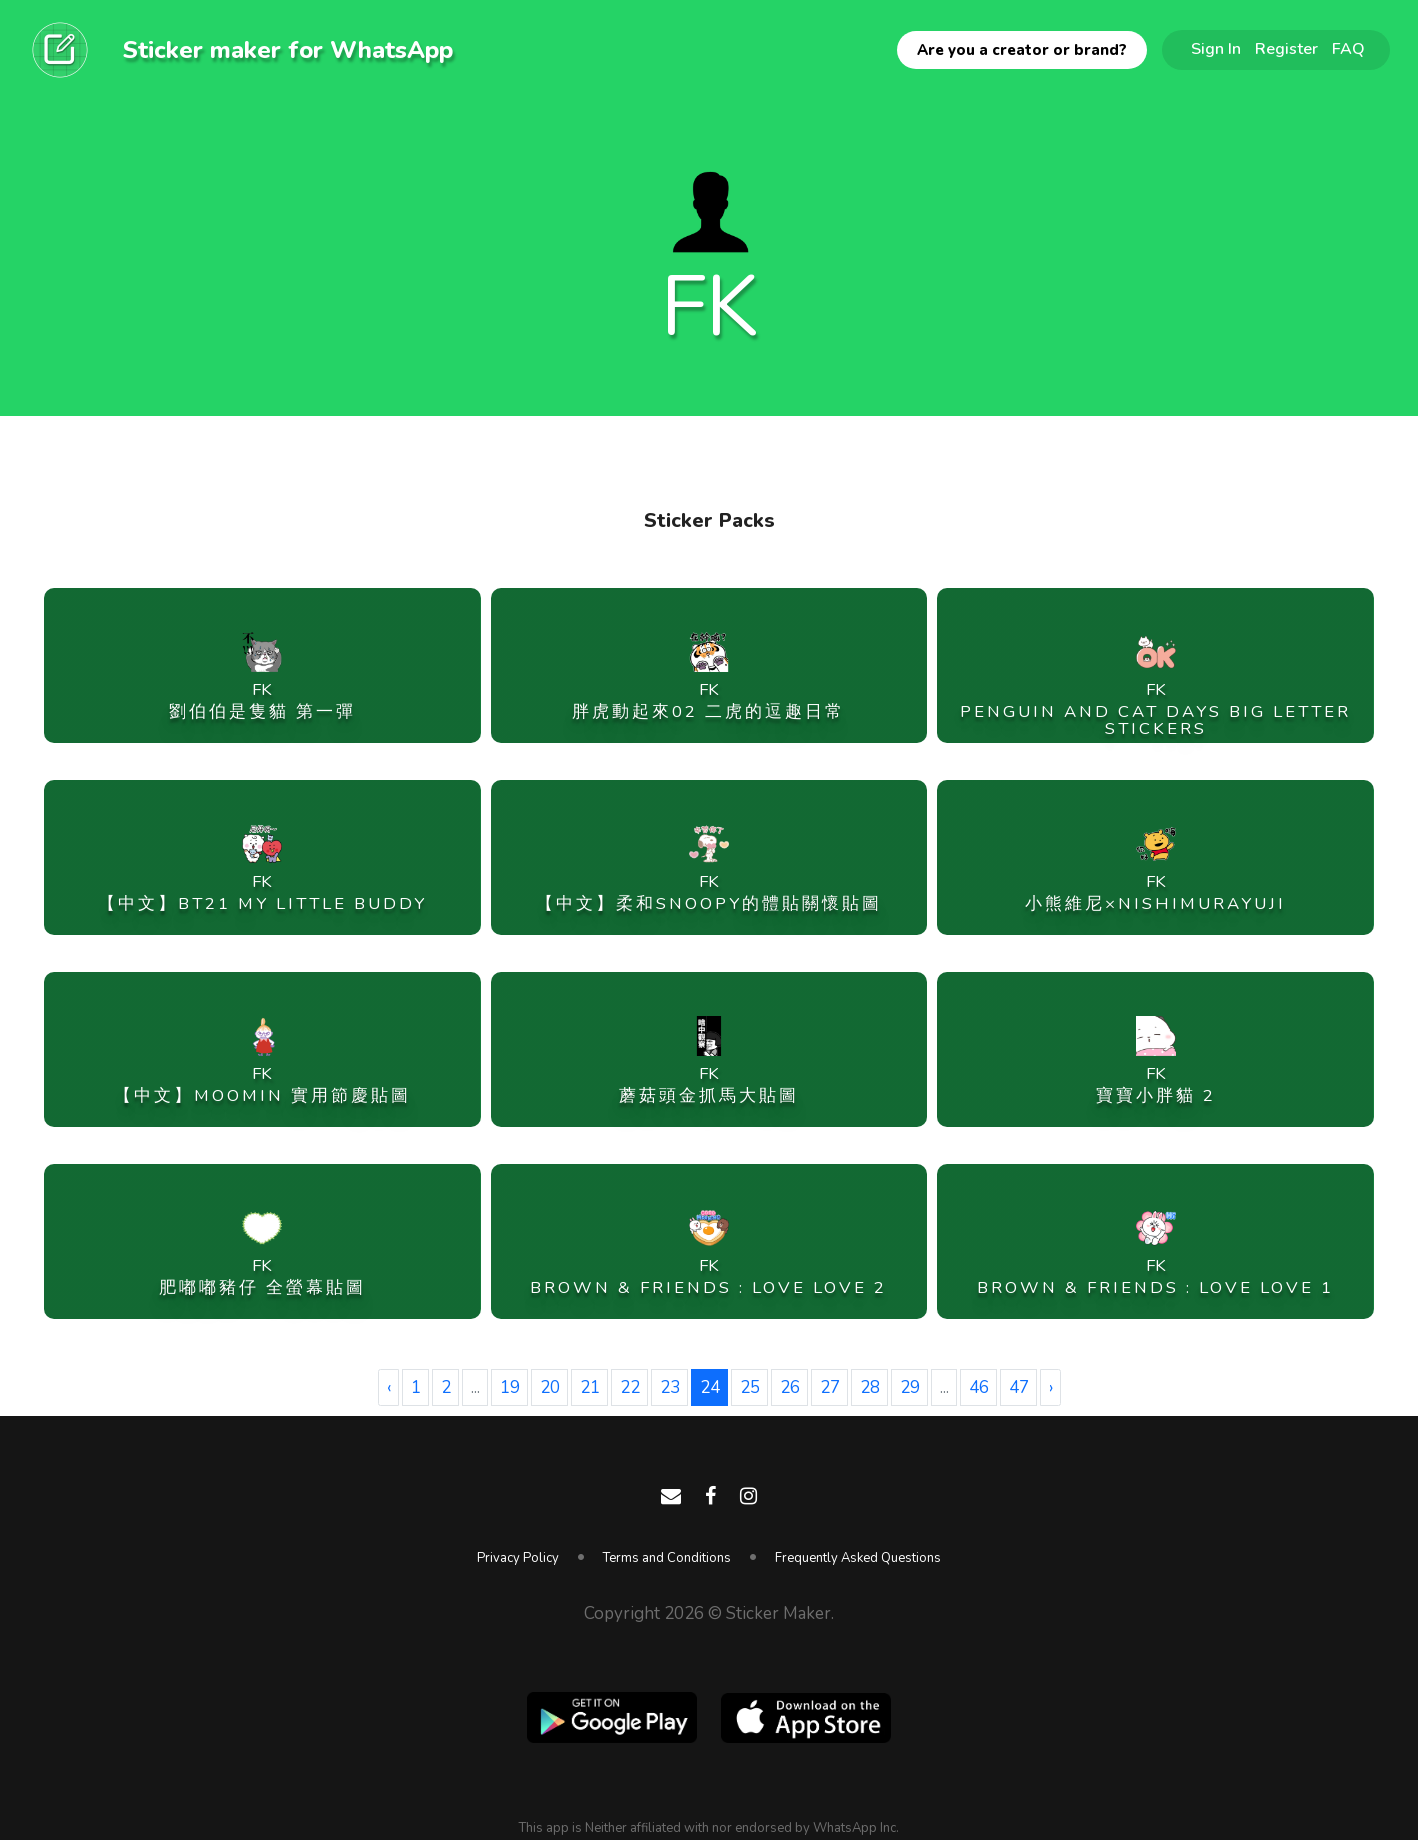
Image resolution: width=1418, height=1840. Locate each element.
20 (550, 1387)
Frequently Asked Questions (858, 1558)
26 (790, 1387)
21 (590, 1387)
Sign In (1216, 49)
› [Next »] (1051, 1387)
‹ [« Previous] (389, 1387)
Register (1286, 49)
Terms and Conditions (667, 1558)
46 (979, 1387)
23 (670, 1387)
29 (910, 1387)
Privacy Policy (518, 1558)
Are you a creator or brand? (1022, 50)
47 (1019, 1387)
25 (750, 1387)
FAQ (1348, 49)
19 (510, 1387)
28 (870, 1387)
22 (630, 1387)
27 (830, 1387)
